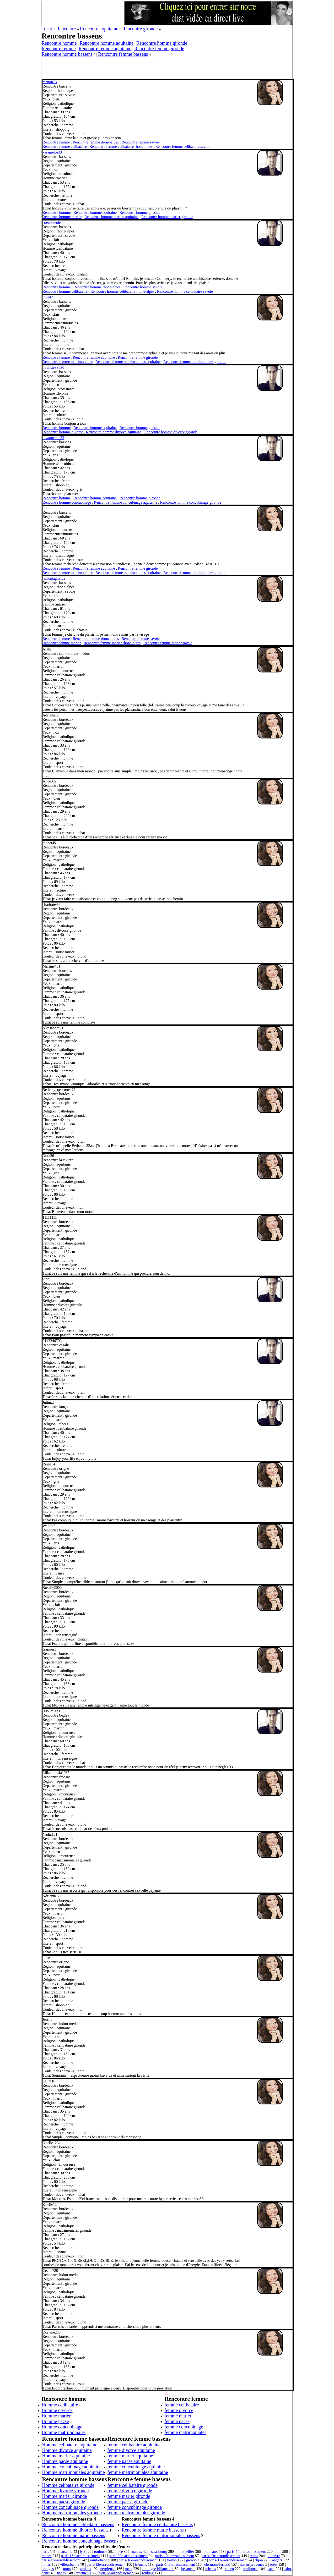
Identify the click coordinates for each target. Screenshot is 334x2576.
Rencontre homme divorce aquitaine (113, 432)
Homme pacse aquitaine (65, 2461)
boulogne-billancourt (158, 2569)
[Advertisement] (157, 67)
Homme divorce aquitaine (67, 2450)
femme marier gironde (129, 2496)
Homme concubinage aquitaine (72, 2466)
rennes (47, 2556)
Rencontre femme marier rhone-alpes (112, 643)
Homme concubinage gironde (70, 2507)
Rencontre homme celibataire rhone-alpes (122, 291)
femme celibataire (182, 2404)
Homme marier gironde (64, 2496)
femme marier (178, 2415)
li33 (45, 508)
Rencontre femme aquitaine (105, 48)
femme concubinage (184, 2426)
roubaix (148, 2573)
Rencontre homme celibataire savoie (185, 291)
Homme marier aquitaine (66, 2455)
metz (128, 2569)
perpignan (108, 2569)
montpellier (185, 2551)
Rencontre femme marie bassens (152, 2529)
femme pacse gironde (128, 2501)
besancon (188, 2569)
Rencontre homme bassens (67, 54)
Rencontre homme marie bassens (73, 2535)
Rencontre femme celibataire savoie (182, 146)
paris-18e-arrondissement (80, 2556)
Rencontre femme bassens (123, 54)
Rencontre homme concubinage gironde (190, 502)
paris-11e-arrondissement (228, 2560)
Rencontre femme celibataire (65, 146)
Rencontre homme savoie (142, 287)
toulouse (100, 2551)
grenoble (192, 2560)
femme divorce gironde (130, 2490)
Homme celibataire (60, 2404)
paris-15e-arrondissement (246, 2551)
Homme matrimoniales (64, 2432)
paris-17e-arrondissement (61, 2560)
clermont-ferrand (217, 2564)
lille (278, 2551)
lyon (83, 2551)
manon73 (50, 82)
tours (67, 2569)
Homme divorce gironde (65, 2490)
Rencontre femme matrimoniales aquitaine (128, 362)
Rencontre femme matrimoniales (68, 362)
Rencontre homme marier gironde (167, 217)
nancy (61, 2573)
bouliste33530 (53, 367)
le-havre (274, 2556)
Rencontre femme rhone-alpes (96, 142)
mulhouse (250, 2569)
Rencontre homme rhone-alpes (97, 287)
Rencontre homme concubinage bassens (80, 2540)
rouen (229, 2569)
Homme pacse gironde (63, 2501)
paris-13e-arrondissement (220, 2556)
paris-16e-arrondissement (138, 2560)
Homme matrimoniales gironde (72, 2512)
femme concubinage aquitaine (136, 2466)
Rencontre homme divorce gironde (171, 432)
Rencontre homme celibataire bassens (78, 2524)
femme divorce (179, 2410)
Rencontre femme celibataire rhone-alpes (121, 146)
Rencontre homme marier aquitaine (112, 217)
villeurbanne (69, 2564)
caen (271, 2569)
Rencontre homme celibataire (65, 291)
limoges (48, 2569)
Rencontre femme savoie (141, 142)
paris (45, 2551)
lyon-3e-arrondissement (116, 2573)
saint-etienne (99, 2560)
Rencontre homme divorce (63, 432)
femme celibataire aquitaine (134, 2444)
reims (254, 2556)
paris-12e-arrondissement (106, 2564)
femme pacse (177, 2421)
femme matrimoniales (185, 2432)
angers (277, 2560)
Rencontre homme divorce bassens (75, 2529)
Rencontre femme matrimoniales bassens (161, 2535)
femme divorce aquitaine (131, 2450)
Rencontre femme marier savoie (167, 643)
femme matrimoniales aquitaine (138, 2472)
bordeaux (211, 2551)
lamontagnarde (54, 578)
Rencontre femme (59, 48)
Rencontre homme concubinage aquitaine (125, 502)
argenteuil (83, 2573)
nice (119, 2551)
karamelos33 (52, 152)
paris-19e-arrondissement (174, 2556)
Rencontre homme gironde (161, 43)
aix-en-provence (251, 2564)
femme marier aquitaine (130, 2455)
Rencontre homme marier (62, 217)
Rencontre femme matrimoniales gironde (194, 362)
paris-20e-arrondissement (128, 2556)
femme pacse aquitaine (129, 2461)
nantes (137, 2551)
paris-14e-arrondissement (175, 2564)
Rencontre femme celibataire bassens (157, 2524)
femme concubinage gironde (135, 2507)
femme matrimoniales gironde (136, 2512)
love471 (49, 297)
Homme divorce (57, 2410)
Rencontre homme (59, 43)
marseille (65, 2551)
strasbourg (159, 2551)
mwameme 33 (53, 438)
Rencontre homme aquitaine (106, 43)
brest (273, 2564)
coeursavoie (52, 222)
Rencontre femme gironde (159, 48)
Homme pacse (55, 2421)
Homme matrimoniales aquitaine (73, 2472)
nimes (46, 2564)
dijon (259, 2560)
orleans (210, 2569)
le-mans (141, 2564)
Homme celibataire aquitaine (69, 2444)
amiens (85, 2569)
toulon (172, 2560)
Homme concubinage (62, 2426)
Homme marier (56, 2415)
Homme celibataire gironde (68, 2485)
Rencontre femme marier (62, 643)
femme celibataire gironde (133, 2485)
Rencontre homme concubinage (67, 502)
